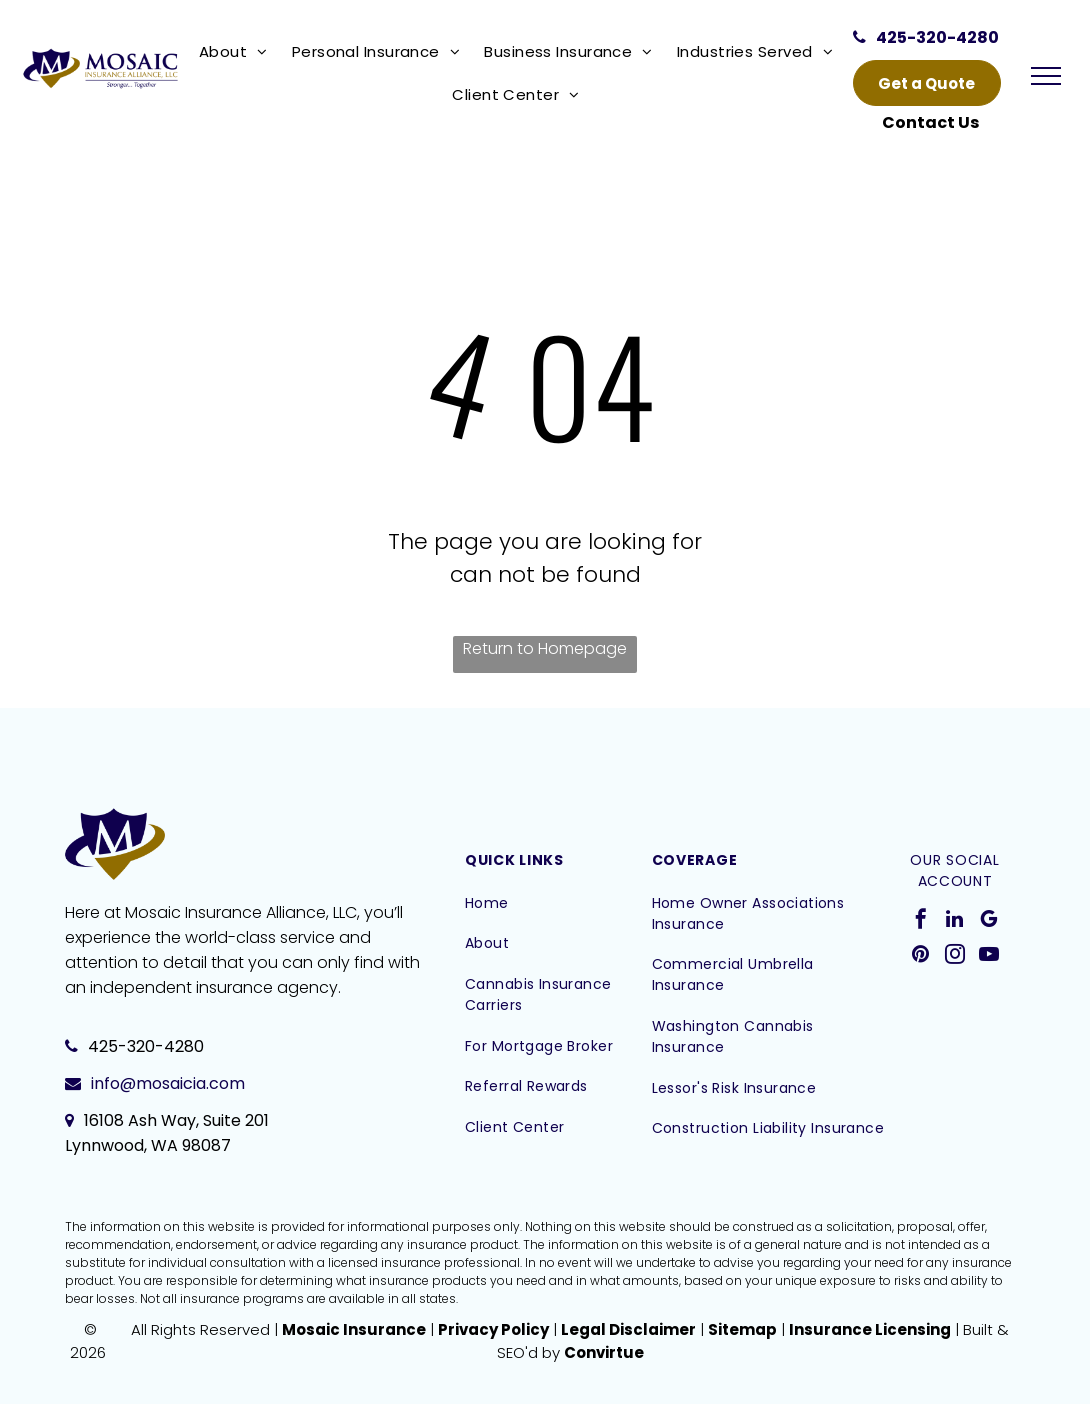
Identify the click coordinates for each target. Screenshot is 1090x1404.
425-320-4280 (146, 1046)
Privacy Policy (493, 1329)
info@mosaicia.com (168, 1083)
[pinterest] (921, 956)
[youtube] (989, 956)
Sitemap (742, 1329)
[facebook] (921, 921)
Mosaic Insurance (354, 1329)
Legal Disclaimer (628, 1329)
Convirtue (604, 1352)
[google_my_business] (989, 921)
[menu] (1046, 76)
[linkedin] (955, 921)
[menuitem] (237, 51)
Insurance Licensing (870, 1329)
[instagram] (955, 956)
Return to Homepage (545, 648)
